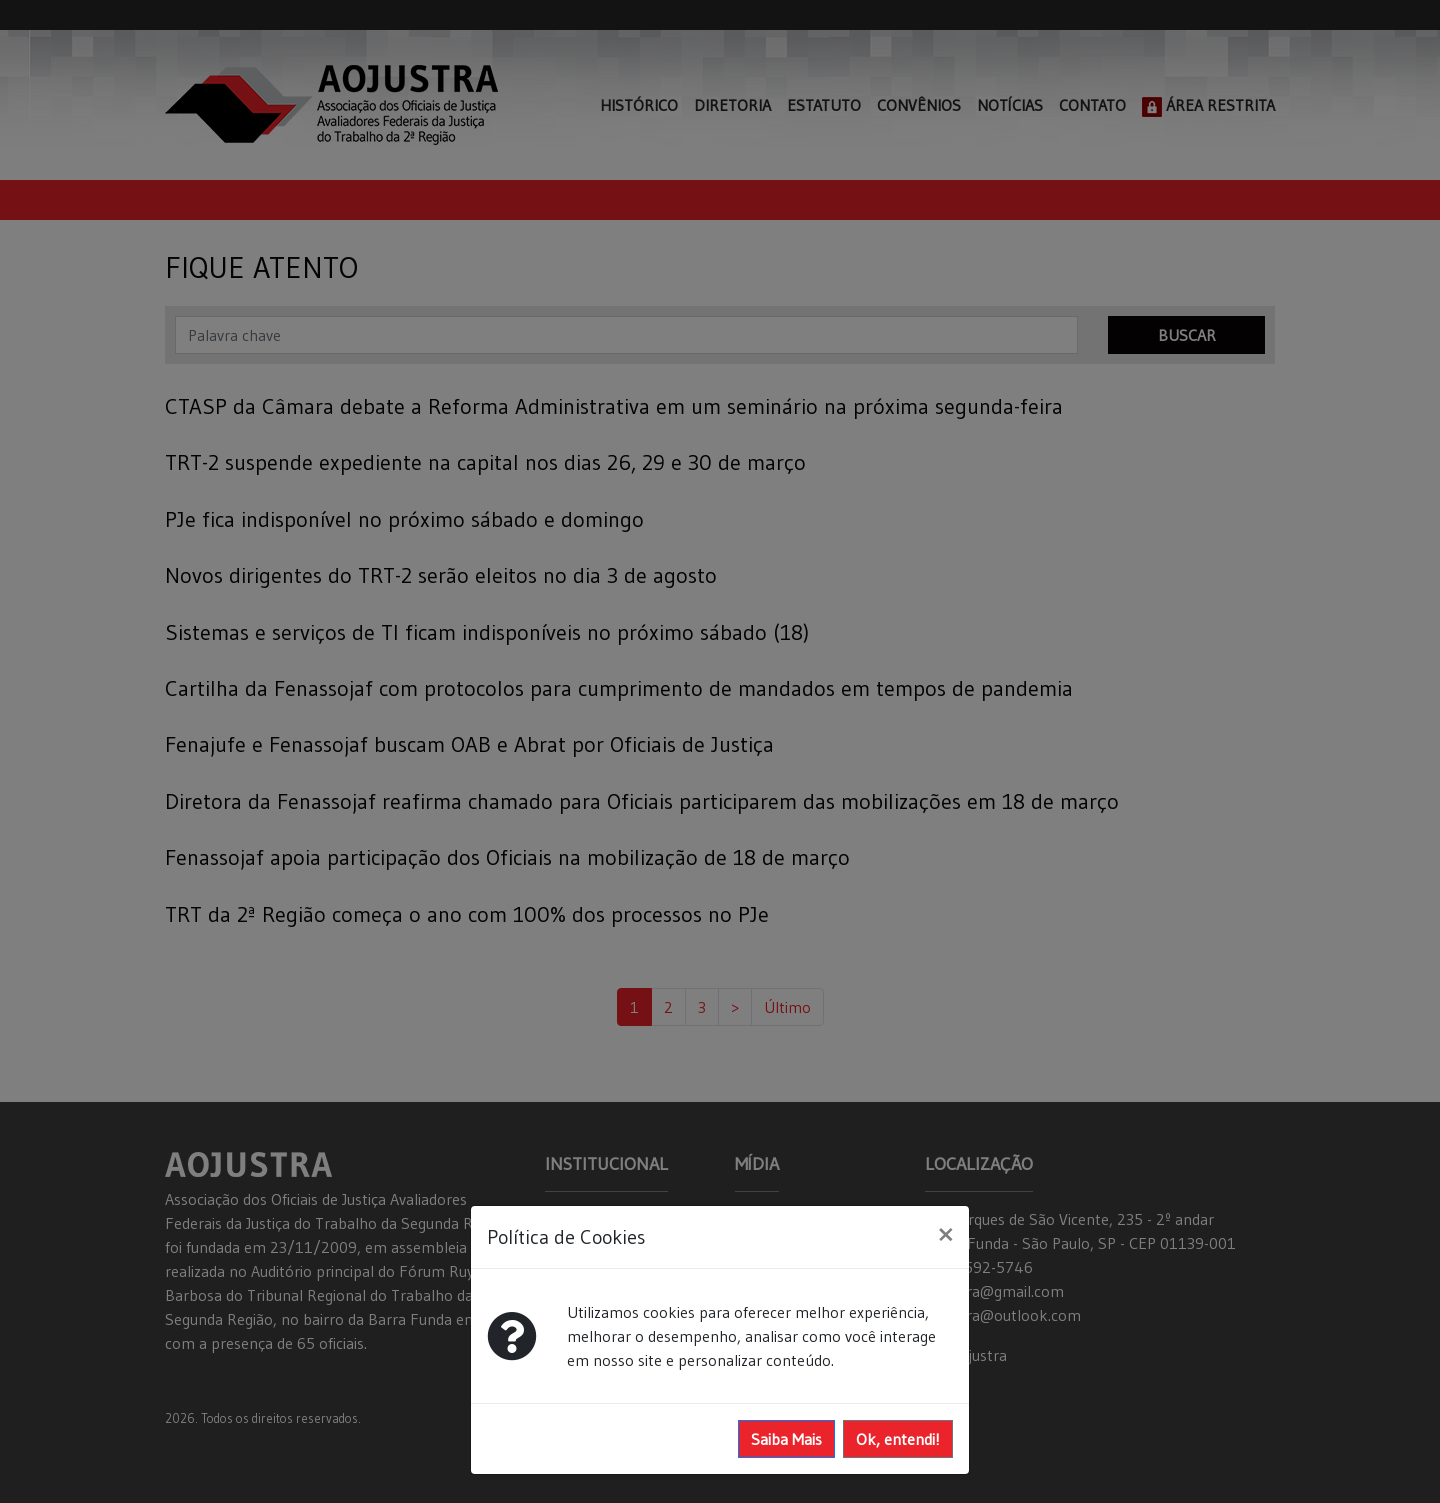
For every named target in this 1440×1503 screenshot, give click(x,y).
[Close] (945, 1234)
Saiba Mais (786, 1439)
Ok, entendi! (898, 1439)
